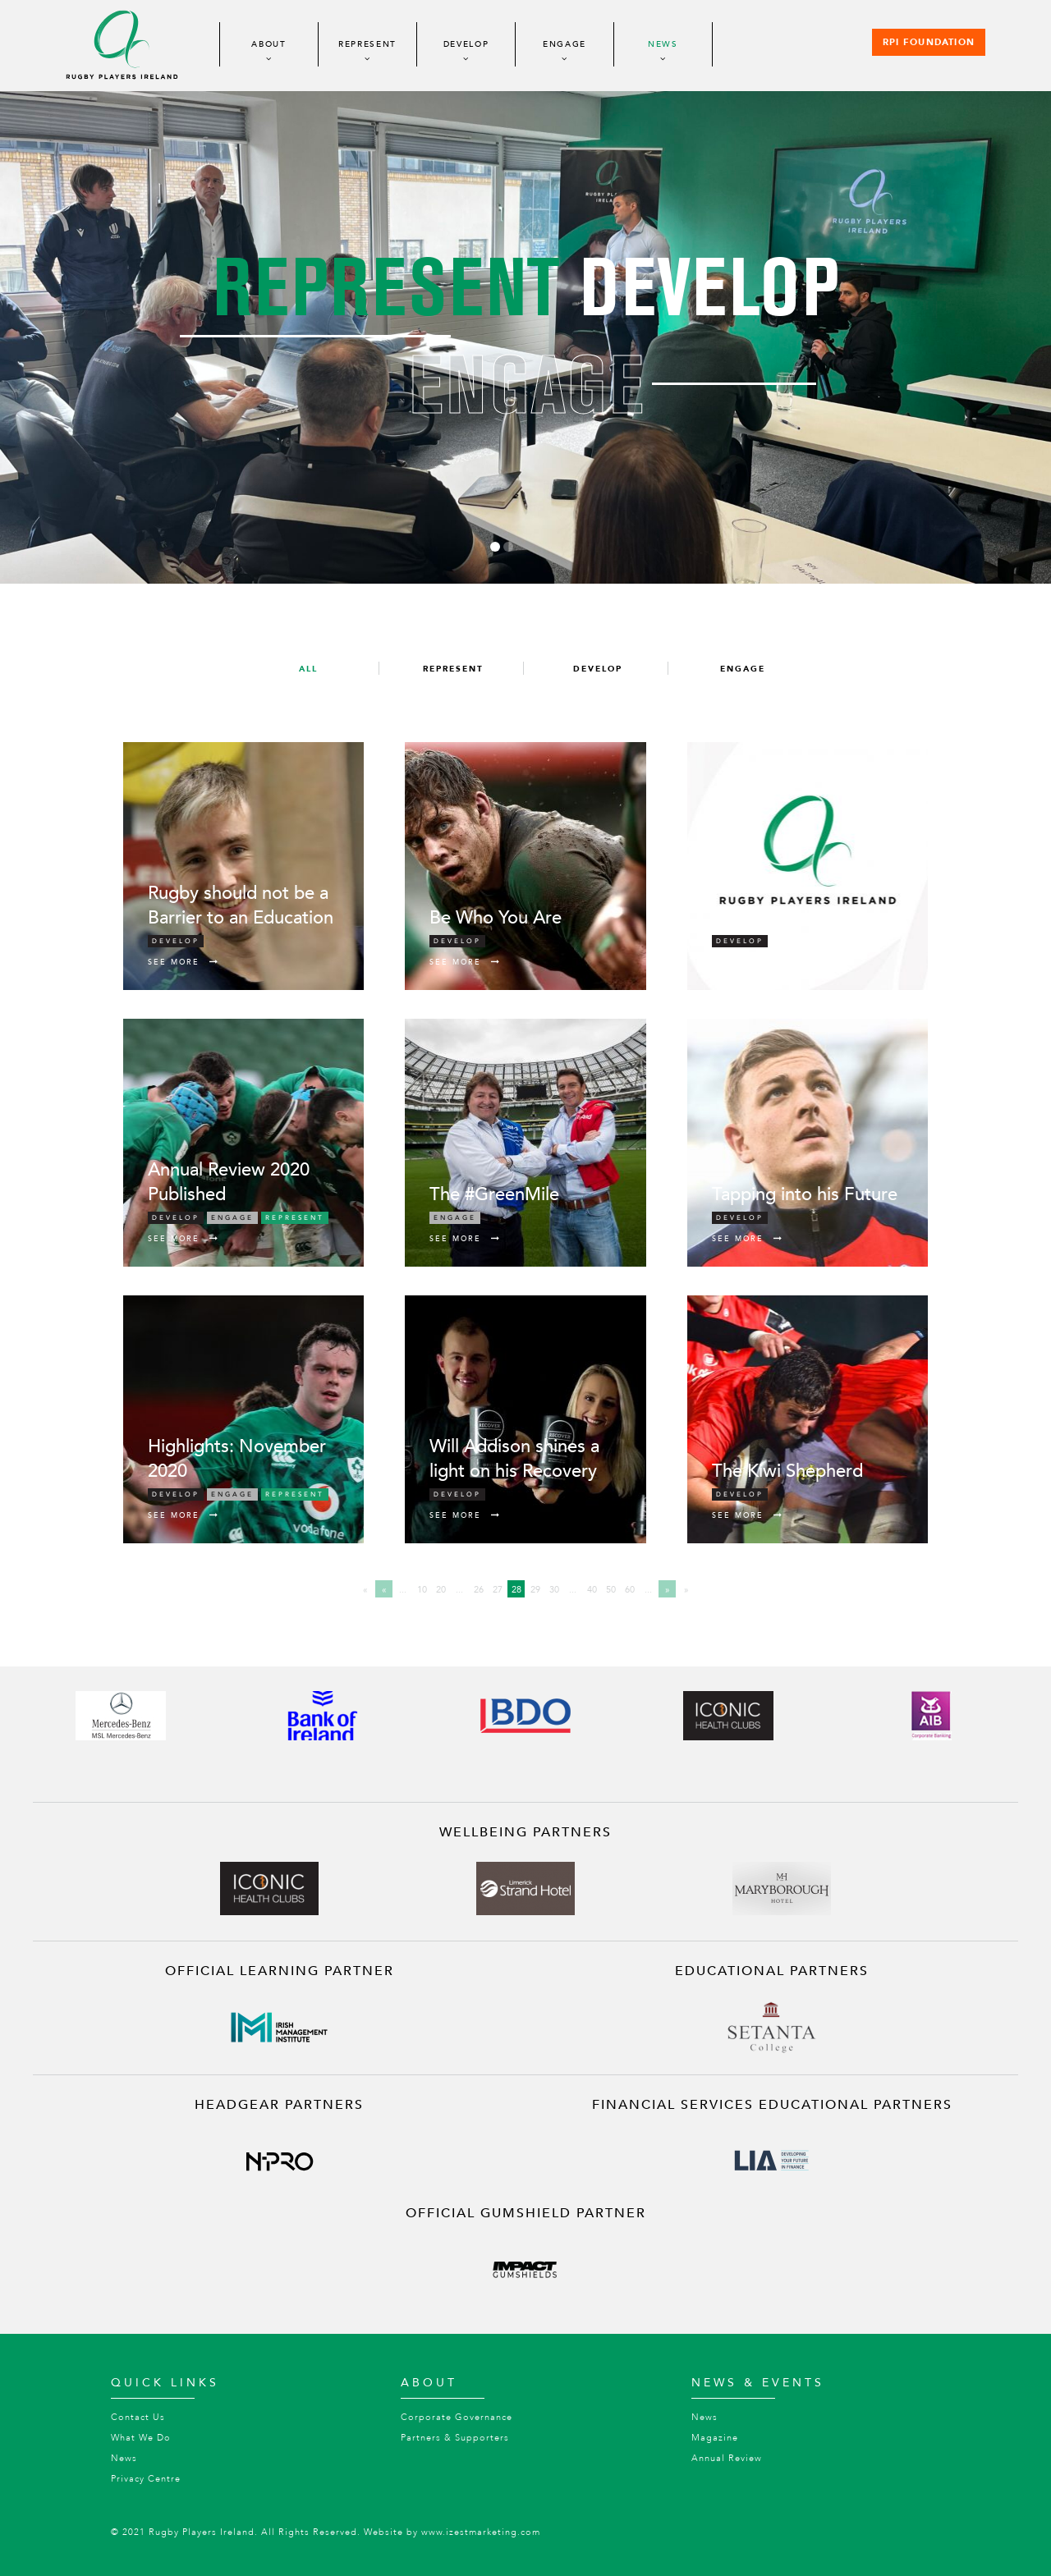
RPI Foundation (929, 43)
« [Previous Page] (384, 1590)
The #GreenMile (494, 1194)
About (269, 44)
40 (592, 1590)
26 (479, 1590)
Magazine (714, 2438)
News (663, 44)
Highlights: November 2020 (237, 1458)
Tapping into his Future (804, 1194)
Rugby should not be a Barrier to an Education (240, 905)
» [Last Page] (686, 1590)
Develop (466, 44)
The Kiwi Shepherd (787, 1471)
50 (611, 1590)
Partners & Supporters (455, 2438)
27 (498, 1590)
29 (535, 1590)
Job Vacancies (769, 917)
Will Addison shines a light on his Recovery (514, 1458)
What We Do (141, 2438)
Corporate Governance (456, 2417)
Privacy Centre (146, 2479)
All (308, 669)
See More (183, 962)
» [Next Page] (667, 1590)
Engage (564, 44)
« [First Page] (365, 1590)
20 (441, 1590)
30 (554, 1590)
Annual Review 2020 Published (229, 1182)
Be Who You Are (495, 917)
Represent (367, 44)
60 (630, 1590)
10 (422, 1590)
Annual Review (726, 2458)
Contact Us (138, 2417)
